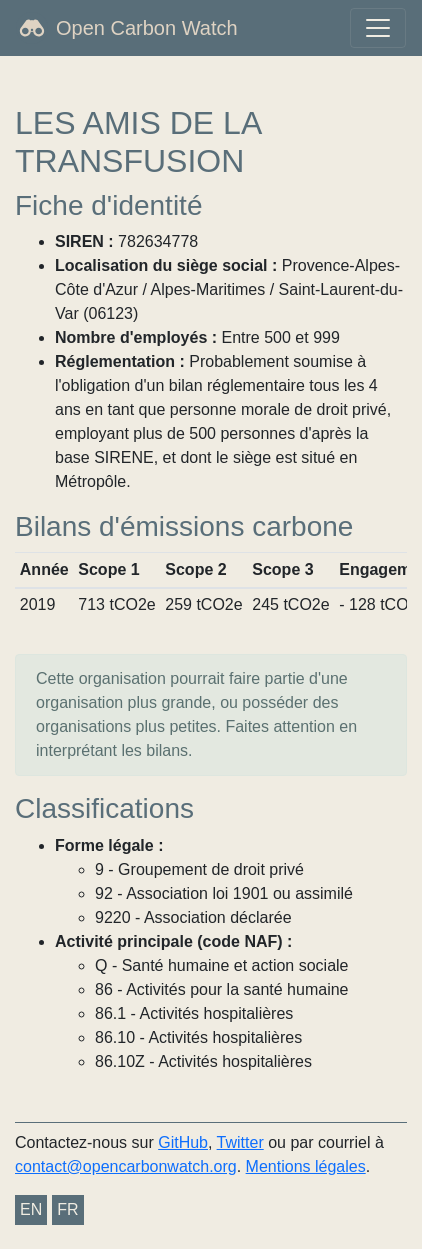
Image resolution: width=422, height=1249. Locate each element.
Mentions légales (306, 1166)
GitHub (183, 1142)
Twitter (240, 1142)
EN (31, 1209)
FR (67, 1209)
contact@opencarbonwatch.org (126, 1166)
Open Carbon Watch (147, 28)
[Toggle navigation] (378, 28)
